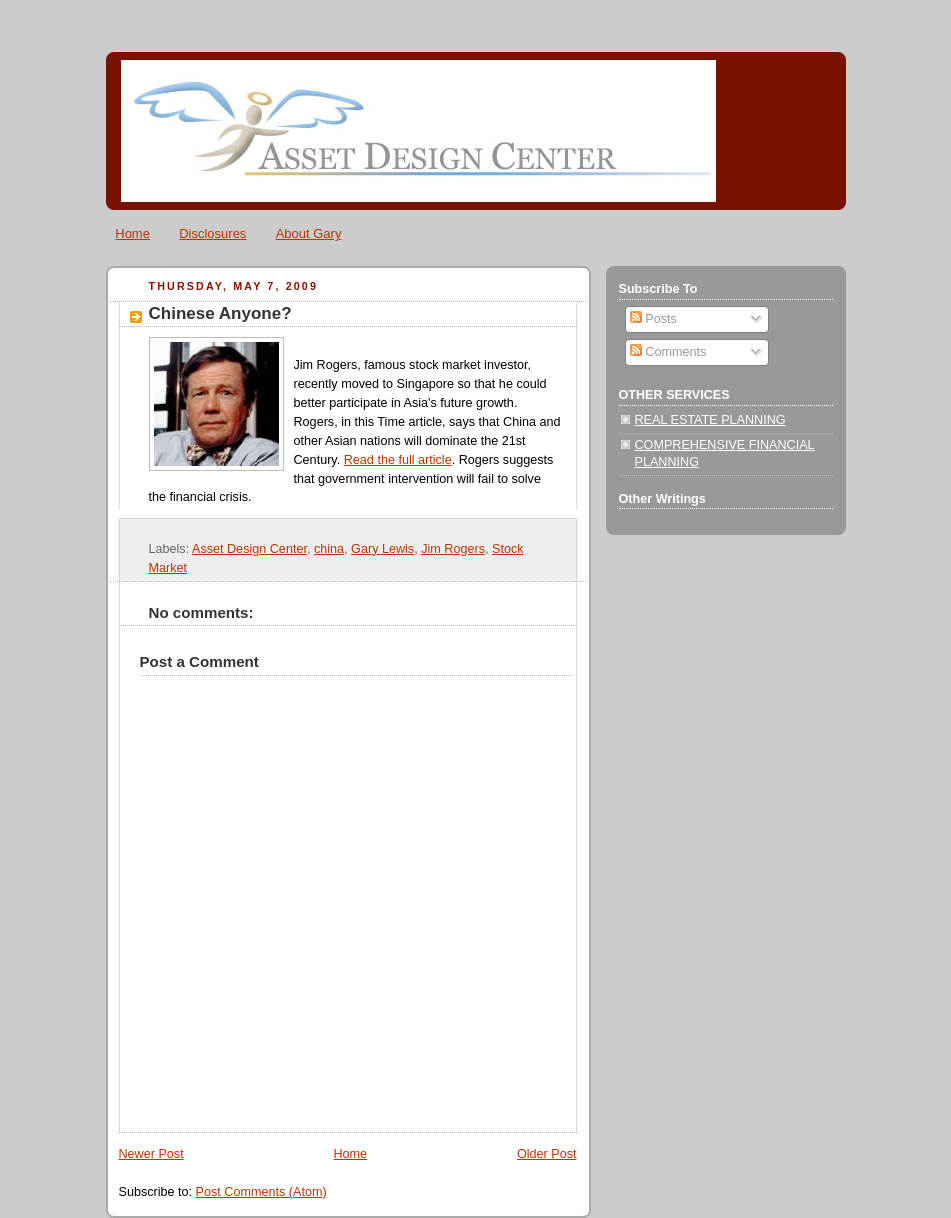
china (329, 549)
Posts (653, 319)
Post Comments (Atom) (261, 1192)
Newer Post (151, 1154)
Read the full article (398, 460)
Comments (668, 352)
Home (132, 233)
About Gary (309, 233)
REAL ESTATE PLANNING (710, 420)
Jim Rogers (453, 549)
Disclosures (212, 233)
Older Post (547, 1154)
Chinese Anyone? (220, 313)
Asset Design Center (249, 549)
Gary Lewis (382, 549)
